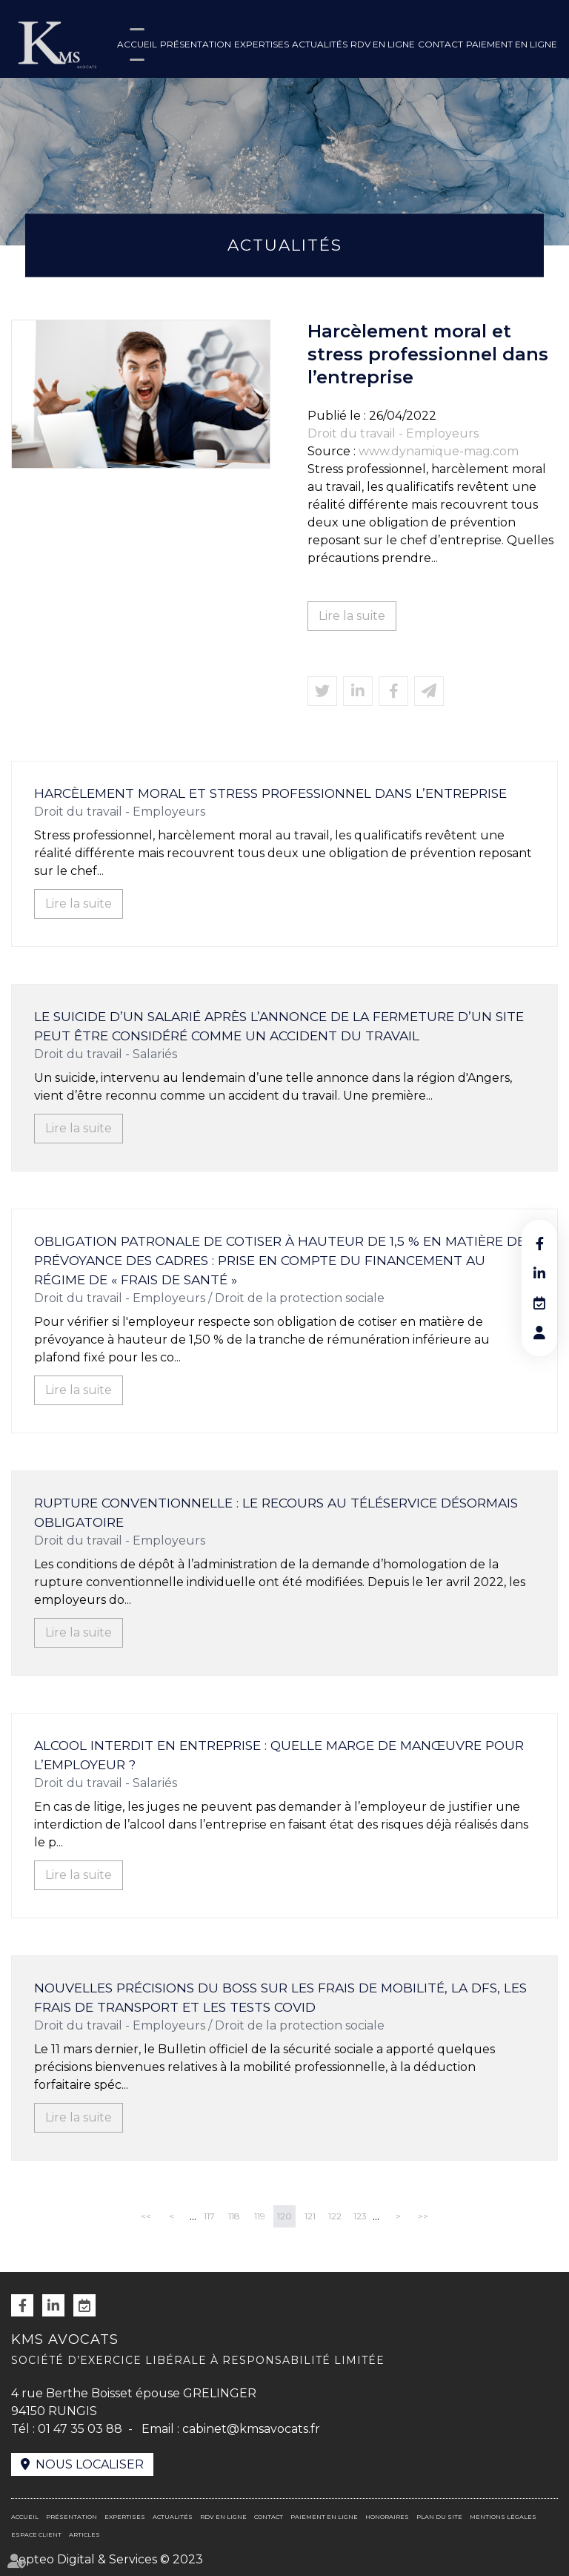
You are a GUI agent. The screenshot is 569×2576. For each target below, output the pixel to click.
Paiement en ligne (511, 44)
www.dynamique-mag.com (439, 451)
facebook (539, 1243)
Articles (84, 2534)
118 (234, 2216)
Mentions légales (503, 2516)
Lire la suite (352, 616)
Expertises (261, 44)
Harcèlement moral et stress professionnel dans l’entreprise (270, 793)
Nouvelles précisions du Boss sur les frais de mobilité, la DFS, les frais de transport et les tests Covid (280, 1997)
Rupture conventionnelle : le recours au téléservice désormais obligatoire (276, 1512)
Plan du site (439, 2516)
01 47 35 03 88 (80, 2429)
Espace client (36, 2534)
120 (284, 2216)
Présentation (195, 44)
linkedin (539, 1273)
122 (335, 2216)
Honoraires (387, 2516)
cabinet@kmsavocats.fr (251, 2429)
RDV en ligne (382, 44)
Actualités (319, 44)
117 (209, 2216)
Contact (440, 44)
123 (360, 2216)
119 (259, 2216)
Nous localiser (90, 2464)
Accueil (137, 44)
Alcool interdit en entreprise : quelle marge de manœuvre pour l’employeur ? (279, 1754)
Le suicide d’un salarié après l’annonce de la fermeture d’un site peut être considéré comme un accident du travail (279, 1025)
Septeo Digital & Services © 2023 (107, 2559)
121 (310, 2216)
